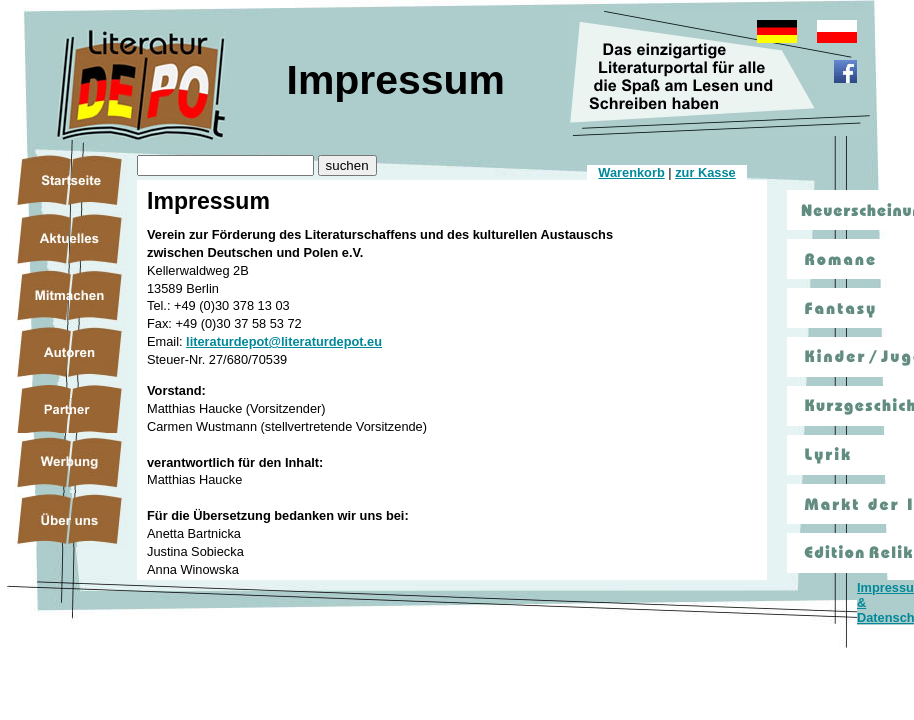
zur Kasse (705, 172)
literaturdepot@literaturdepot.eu (284, 341)
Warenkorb (631, 172)
